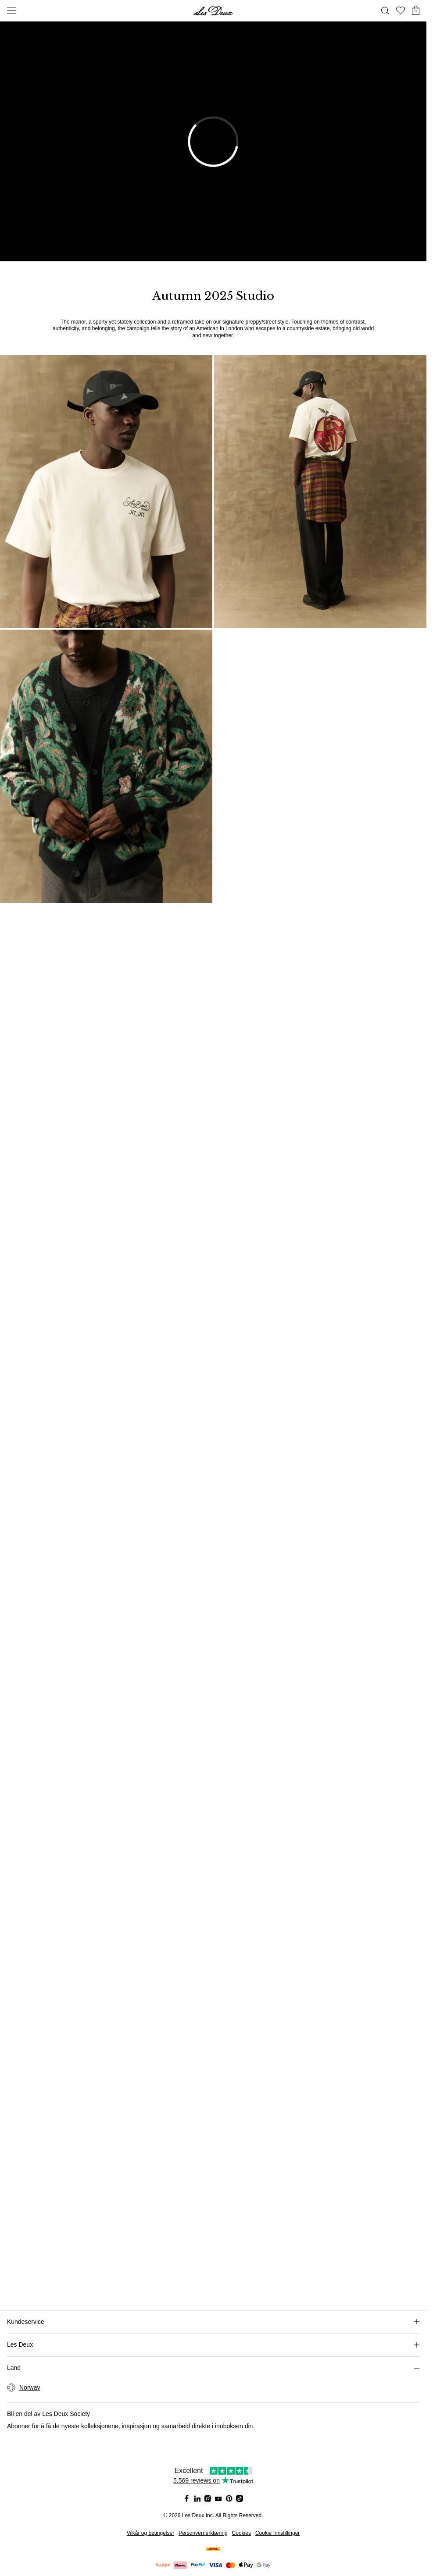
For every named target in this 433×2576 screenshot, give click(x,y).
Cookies (241, 2533)
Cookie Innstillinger (277, 2533)
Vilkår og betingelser (151, 2533)
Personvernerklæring (203, 2533)
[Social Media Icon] (186, 2498)
